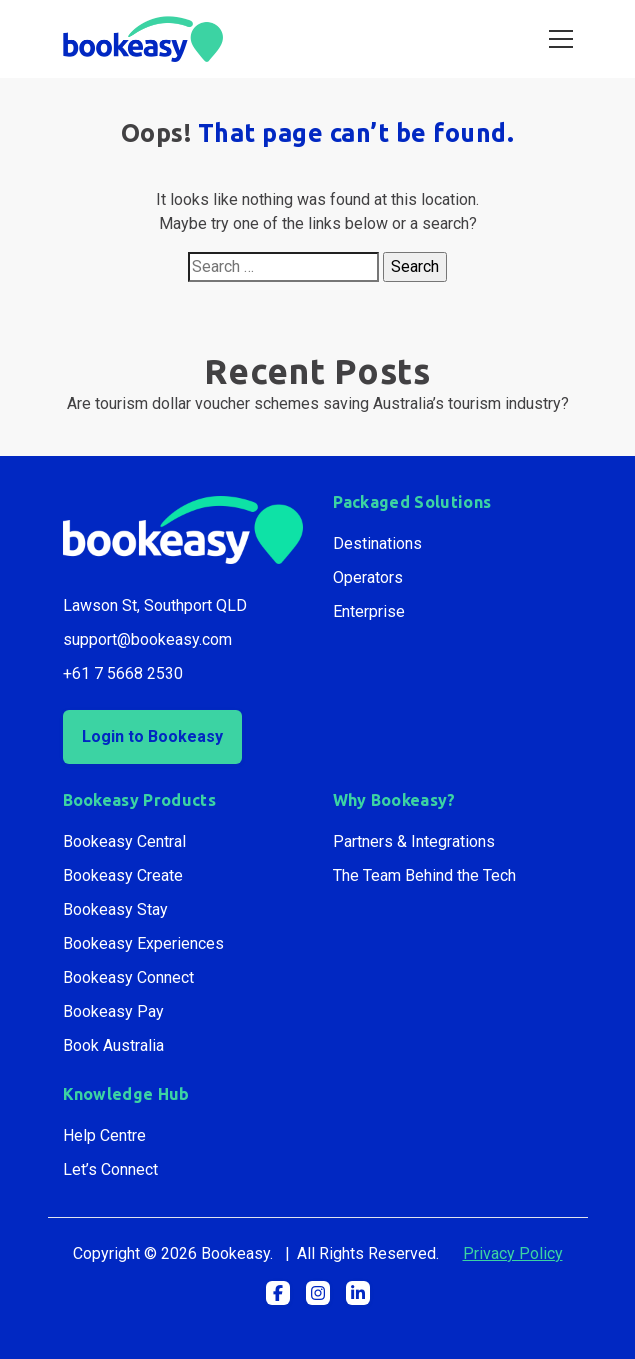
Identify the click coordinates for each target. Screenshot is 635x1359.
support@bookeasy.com (147, 639)
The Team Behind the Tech (424, 875)
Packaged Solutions (412, 502)
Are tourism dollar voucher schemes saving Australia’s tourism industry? (318, 403)
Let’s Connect (110, 1169)
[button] (278, 1293)
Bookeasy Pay (113, 1011)
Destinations (377, 543)
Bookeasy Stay (115, 909)
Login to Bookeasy (152, 736)
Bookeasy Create (123, 875)
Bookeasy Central (124, 841)
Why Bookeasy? (394, 800)
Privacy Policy (513, 1253)
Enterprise (369, 611)
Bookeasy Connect (128, 977)
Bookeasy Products (139, 800)
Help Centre (104, 1135)
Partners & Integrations (414, 841)
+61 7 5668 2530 (123, 673)
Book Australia (113, 1045)
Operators (368, 577)
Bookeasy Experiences (143, 943)
